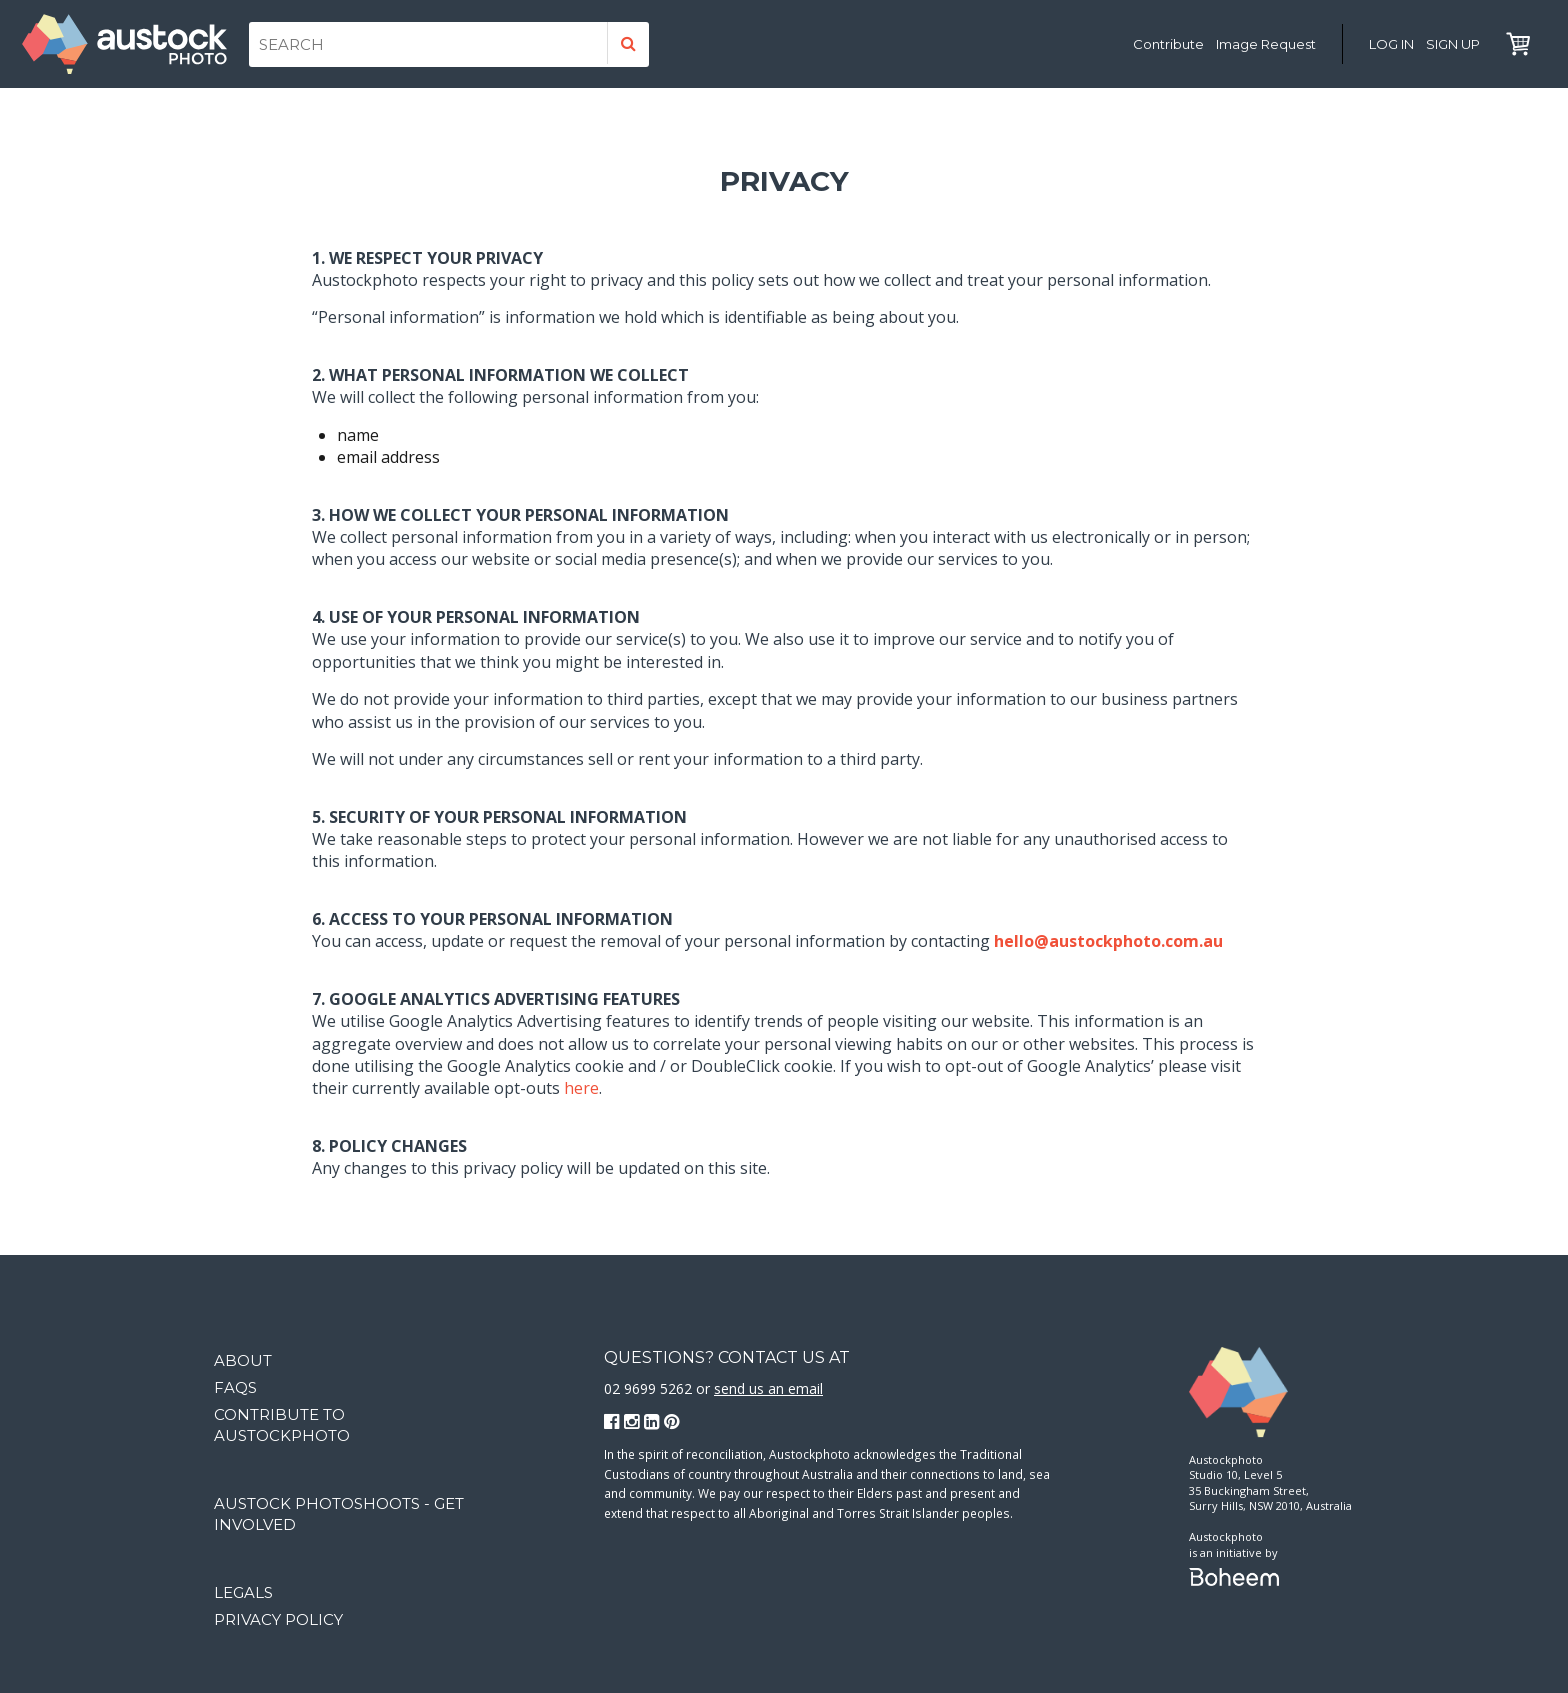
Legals (243, 1592)
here (581, 1088)
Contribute (1168, 44)
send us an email (768, 1388)
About (243, 1360)
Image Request (1266, 44)
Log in (1391, 44)
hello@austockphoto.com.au (1108, 941)
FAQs (235, 1387)
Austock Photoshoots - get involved (339, 1514)
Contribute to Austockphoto (282, 1425)
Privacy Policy (278, 1619)
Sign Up (1453, 44)
